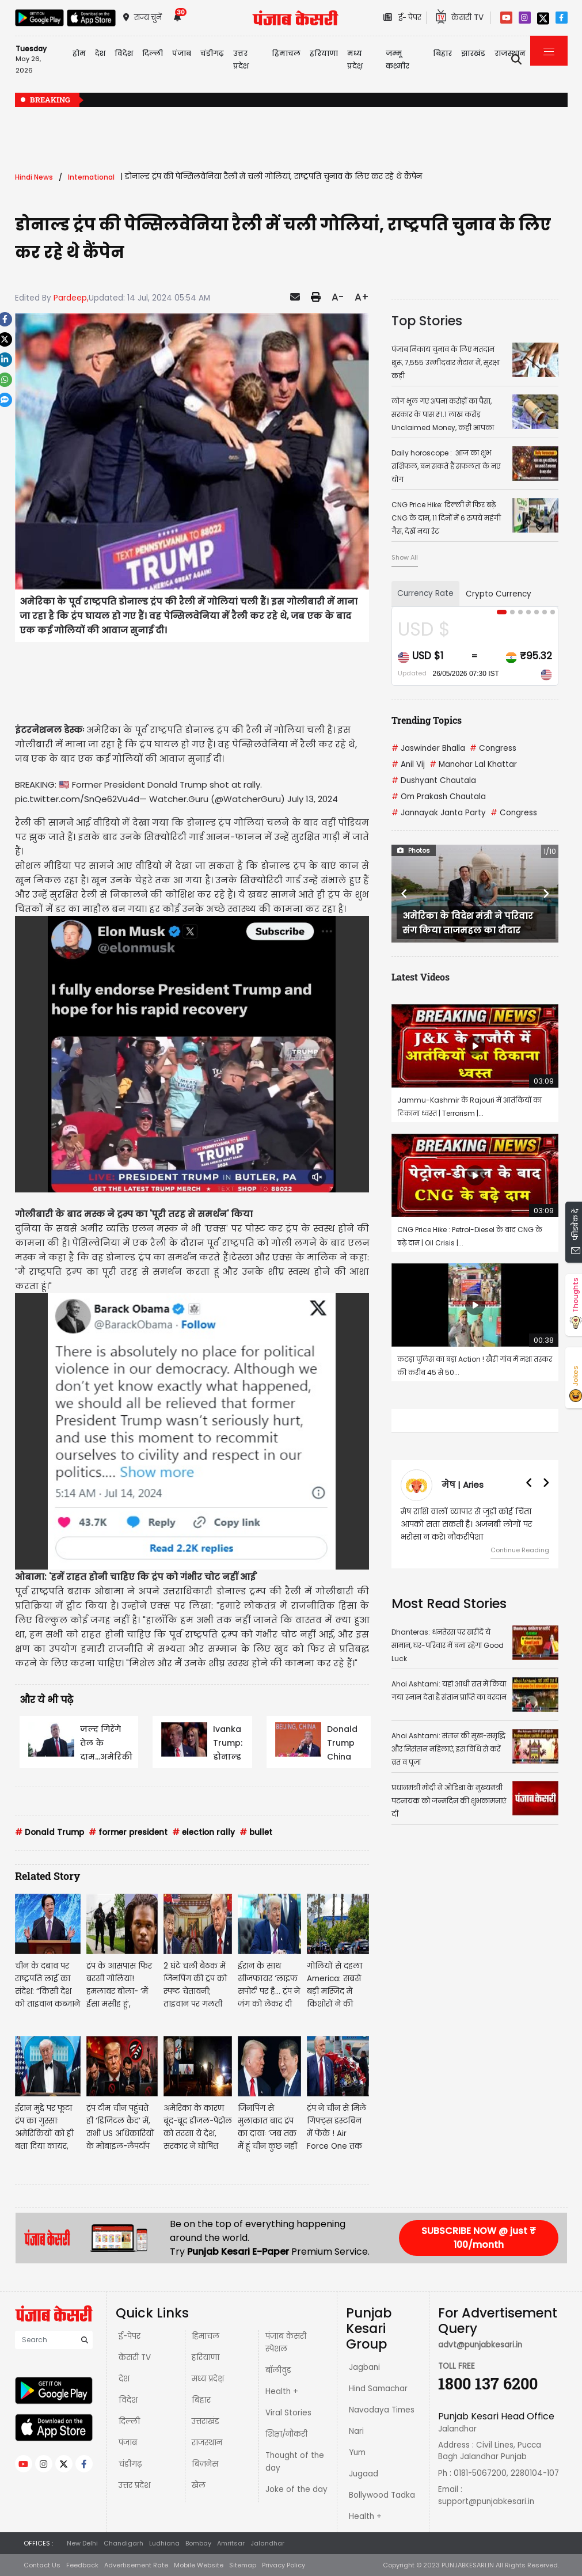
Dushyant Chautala (433, 780)
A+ (362, 297)
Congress (493, 748)
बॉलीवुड (278, 2370)
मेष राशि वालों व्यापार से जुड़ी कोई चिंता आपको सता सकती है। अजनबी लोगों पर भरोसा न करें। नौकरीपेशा (466, 1524)
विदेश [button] (124, 53)
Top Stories (426, 320)
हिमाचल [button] (286, 53)
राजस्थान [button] (510, 53)
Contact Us (42, 2565)
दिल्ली (152, 53)
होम (79, 53)
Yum (357, 2452)
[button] (403, 894)
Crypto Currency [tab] (498, 593)
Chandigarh (123, 2543)
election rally (203, 1832)
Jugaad (363, 2473)
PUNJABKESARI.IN (468, 2565)
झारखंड (473, 53)
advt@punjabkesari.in (480, 2344)
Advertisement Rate (136, 2565)
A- (338, 297)
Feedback (82, 2565)
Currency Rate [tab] (425, 593)
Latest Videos (420, 977)
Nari (356, 2431)
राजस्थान (207, 2442)
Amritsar (231, 2543)
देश (124, 2378)
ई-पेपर (129, 2336)
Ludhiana (164, 2543)
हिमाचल (205, 2336)
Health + (281, 2391)
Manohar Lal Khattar (473, 764)
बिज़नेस (205, 2464)
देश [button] (100, 53)
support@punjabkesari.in (486, 2501)
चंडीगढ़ (130, 2464)
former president (128, 1832)
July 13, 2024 (312, 799)
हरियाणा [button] (324, 53)
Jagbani (364, 2367)
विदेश (128, 2400)
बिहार (442, 53)
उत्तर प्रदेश (241, 59)
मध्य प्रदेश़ (355, 59)
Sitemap (242, 2565)
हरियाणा (205, 2357)
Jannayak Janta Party (438, 812)
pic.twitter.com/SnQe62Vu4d (77, 799)
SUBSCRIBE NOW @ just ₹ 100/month (478, 2237)
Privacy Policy (283, 2565)
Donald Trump (49, 1832)
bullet (255, 1832)
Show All (404, 557)
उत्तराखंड (205, 2421)
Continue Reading (519, 1550)
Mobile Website (198, 2565)
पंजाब (128, 2442)
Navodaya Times (381, 2409)
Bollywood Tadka (382, 2495)
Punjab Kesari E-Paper (239, 2251)
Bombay (198, 2543)
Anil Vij (408, 764)
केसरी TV (135, 2357)
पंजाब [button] (181, 53)
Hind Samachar (378, 2388)
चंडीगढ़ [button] (212, 53)
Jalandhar (267, 2543)
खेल (199, 2485)
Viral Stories (288, 2412)
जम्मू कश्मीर (397, 59)
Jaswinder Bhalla (428, 748)
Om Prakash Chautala (438, 796)
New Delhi (82, 2543)
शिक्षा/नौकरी (286, 2434)
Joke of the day (296, 2489)
